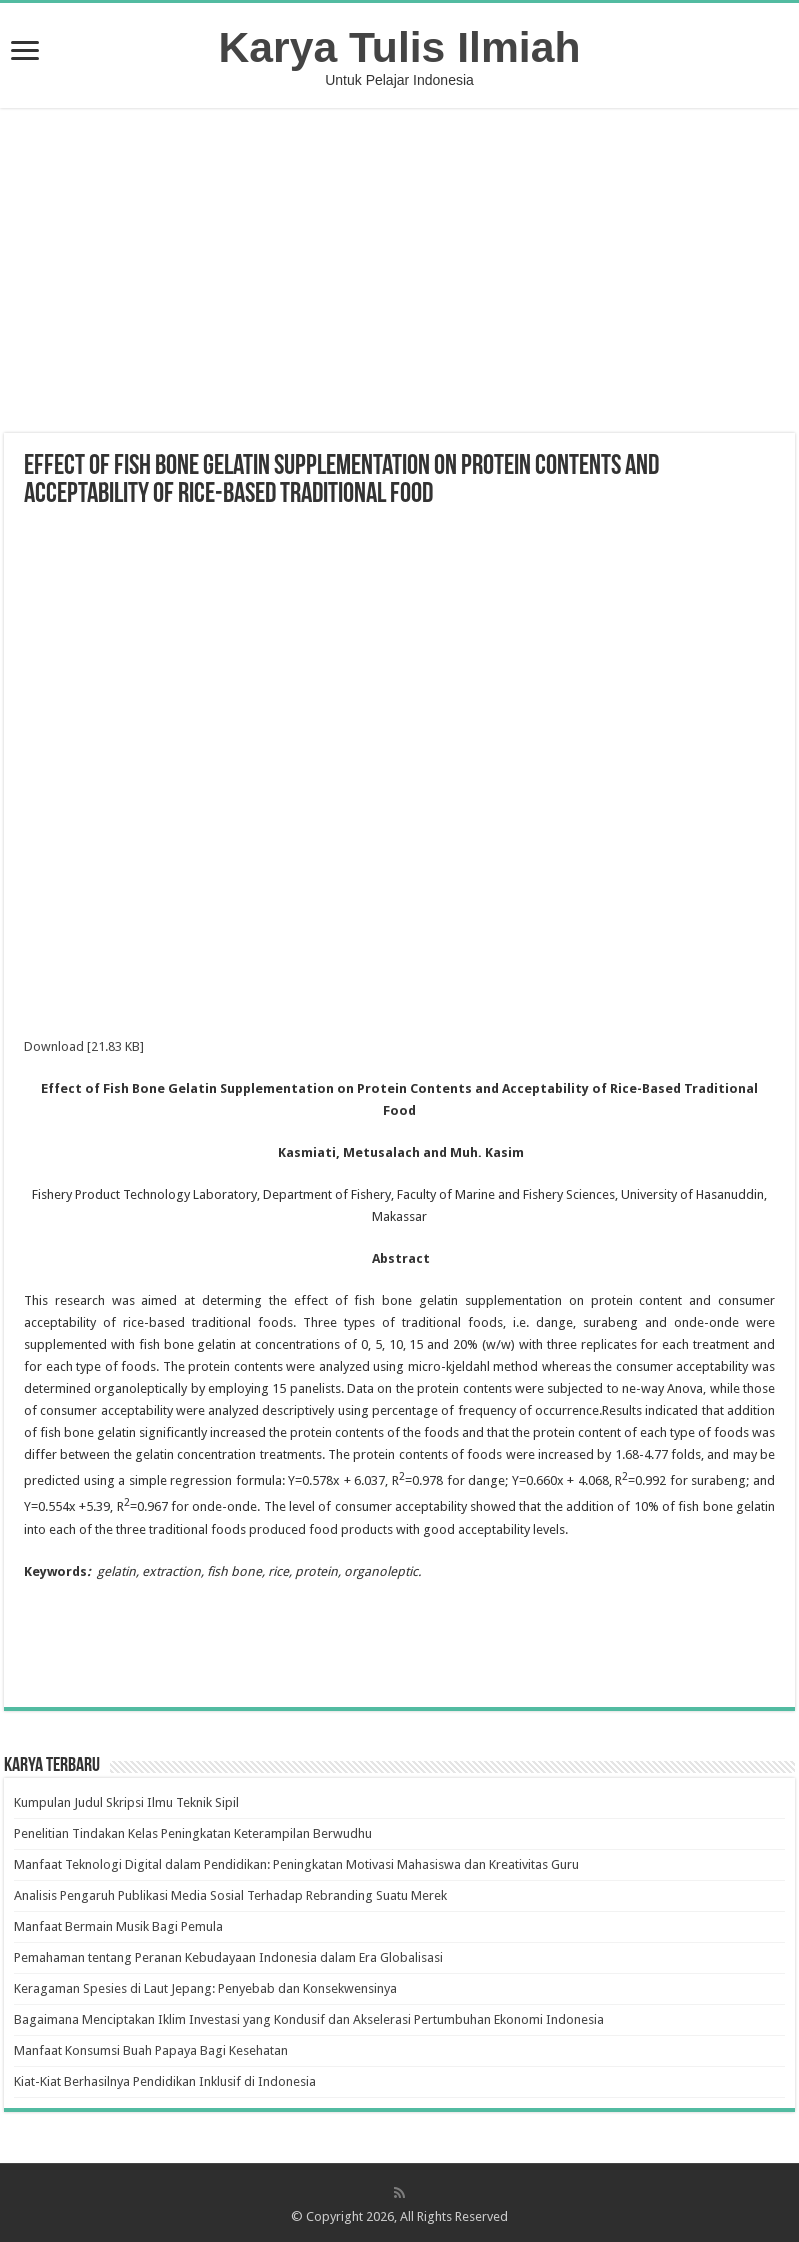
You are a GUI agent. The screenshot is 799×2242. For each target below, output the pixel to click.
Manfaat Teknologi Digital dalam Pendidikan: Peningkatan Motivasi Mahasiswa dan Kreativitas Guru (296, 1864)
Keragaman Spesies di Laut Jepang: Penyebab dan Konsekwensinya (205, 1988)
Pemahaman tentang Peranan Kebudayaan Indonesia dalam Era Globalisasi (228, 1957)
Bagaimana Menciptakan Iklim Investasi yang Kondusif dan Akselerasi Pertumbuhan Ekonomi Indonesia (309, 2019)
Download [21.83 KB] (84, 1046)
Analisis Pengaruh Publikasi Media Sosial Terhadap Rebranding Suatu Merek (230, 1895)
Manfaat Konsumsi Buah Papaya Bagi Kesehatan (151, 2050)
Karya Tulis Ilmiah (400, 47)
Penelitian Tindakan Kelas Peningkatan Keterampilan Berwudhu (193, 1833)
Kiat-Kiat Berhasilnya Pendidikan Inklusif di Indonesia (165, 2081)
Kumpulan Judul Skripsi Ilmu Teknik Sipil (126, 1802)
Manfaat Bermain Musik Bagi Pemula (118, 1926)
